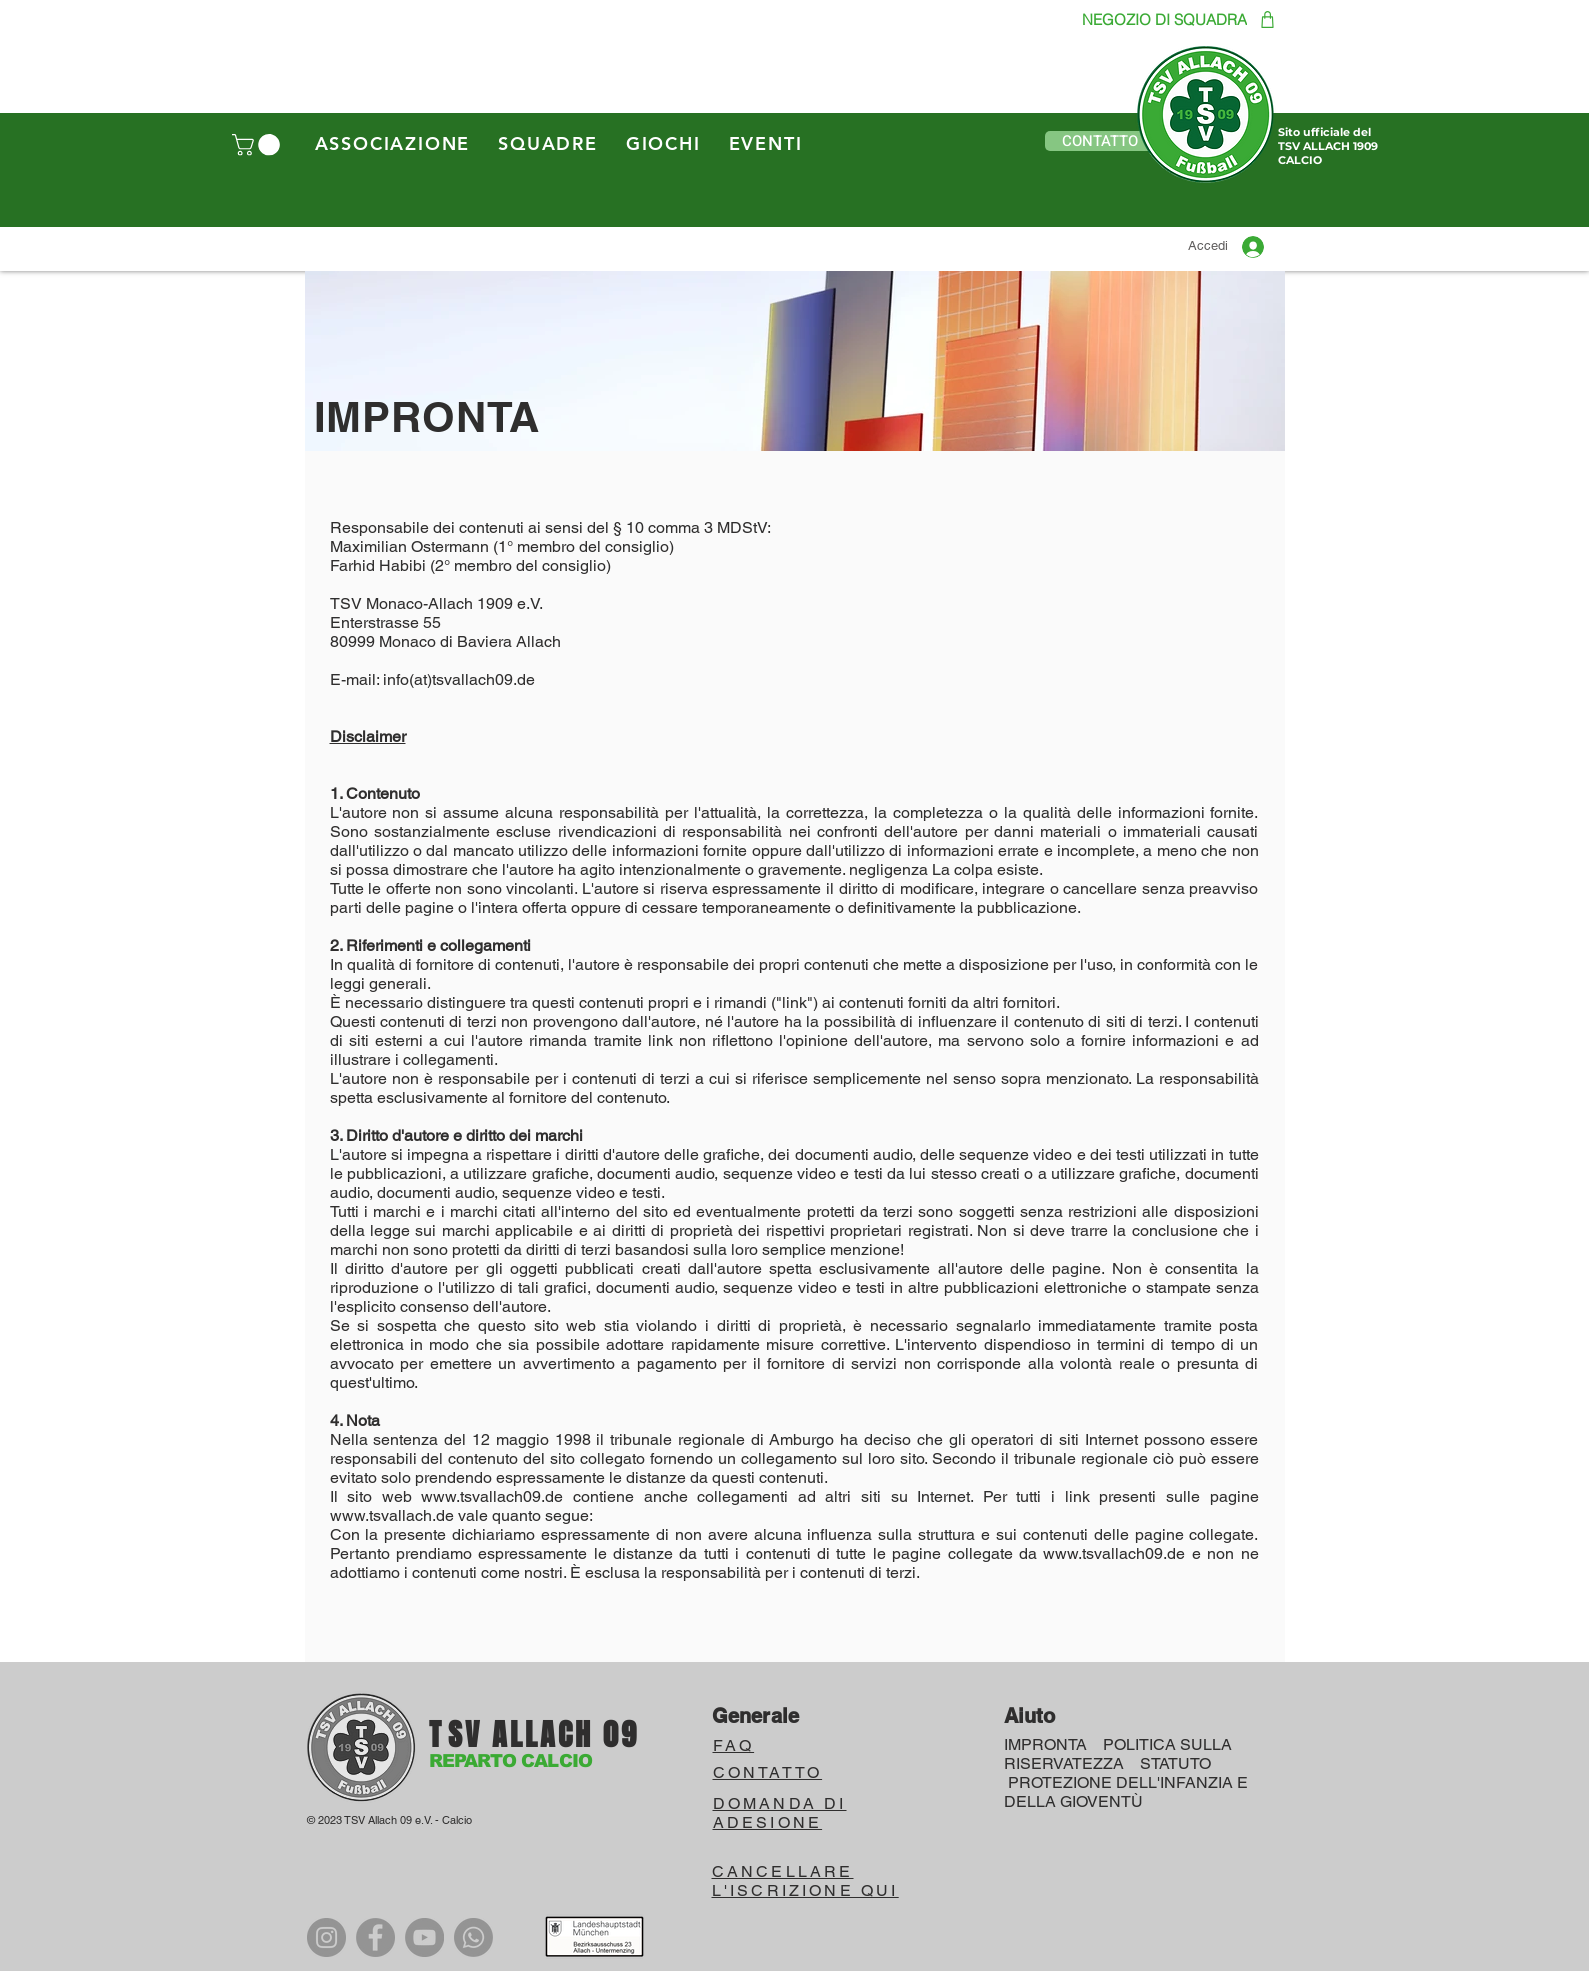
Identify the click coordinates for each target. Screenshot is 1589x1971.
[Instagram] (326, 1937)
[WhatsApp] (473, 1937)
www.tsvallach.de (392, 1515)
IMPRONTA (1045, 1744)
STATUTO (1175, 1763)
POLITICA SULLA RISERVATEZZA (1118, 1754)
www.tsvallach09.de (492, 1496)
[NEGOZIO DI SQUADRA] (1162, 19)
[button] (258, 145)
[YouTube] (424, 1937)
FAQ (734, 1745)
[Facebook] (375, 1937)
